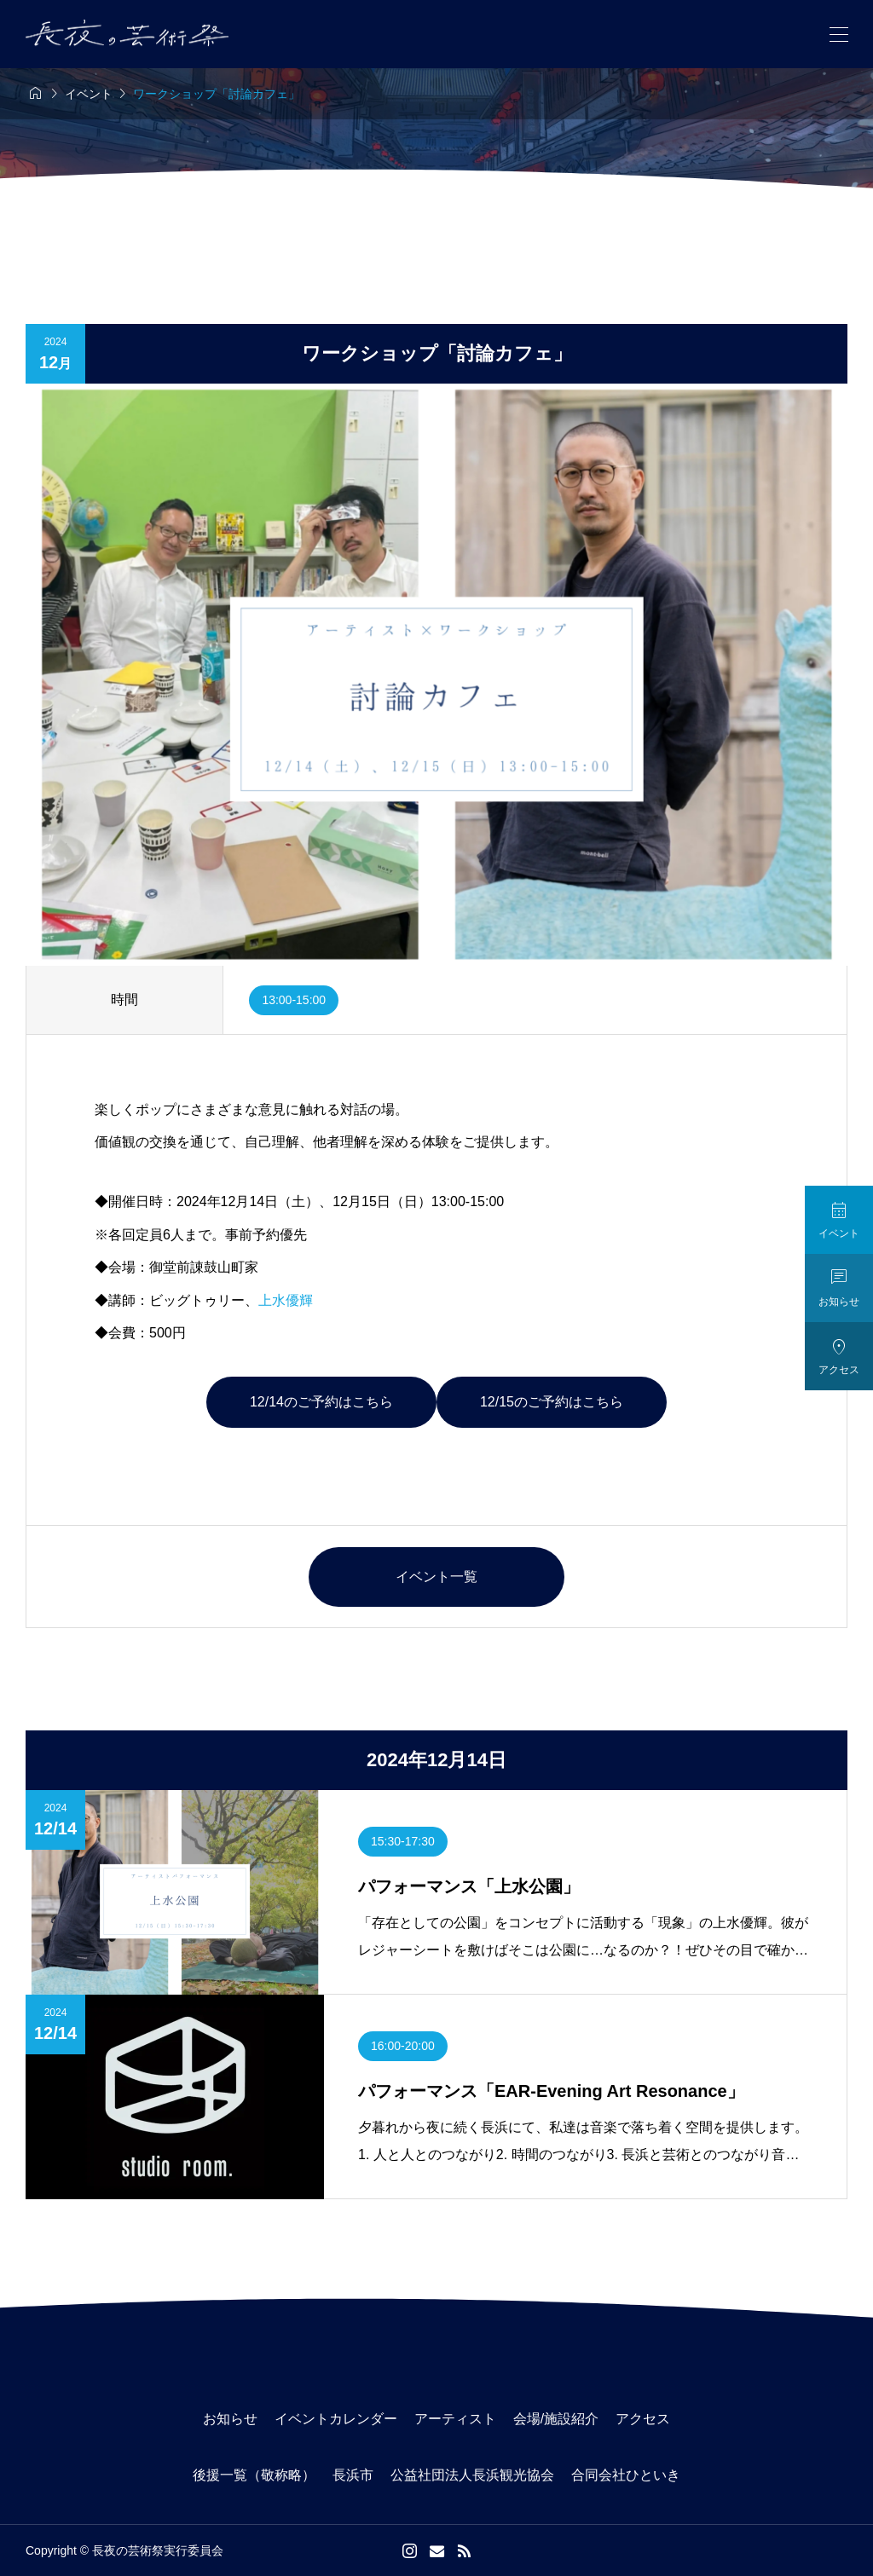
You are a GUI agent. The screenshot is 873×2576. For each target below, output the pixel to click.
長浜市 (352, 2475)
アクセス (643, 2418)
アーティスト (455, 2418)
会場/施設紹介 (555, 2418)
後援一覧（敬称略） (254, 2475)
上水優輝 (285, 1300)
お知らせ (230, 2418)
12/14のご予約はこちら (321, 1402)
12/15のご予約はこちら (551, 1402)
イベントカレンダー (336, 2418)
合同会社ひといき (625, 2475)
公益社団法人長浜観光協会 (472, 2475)
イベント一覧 (436, 1576)
